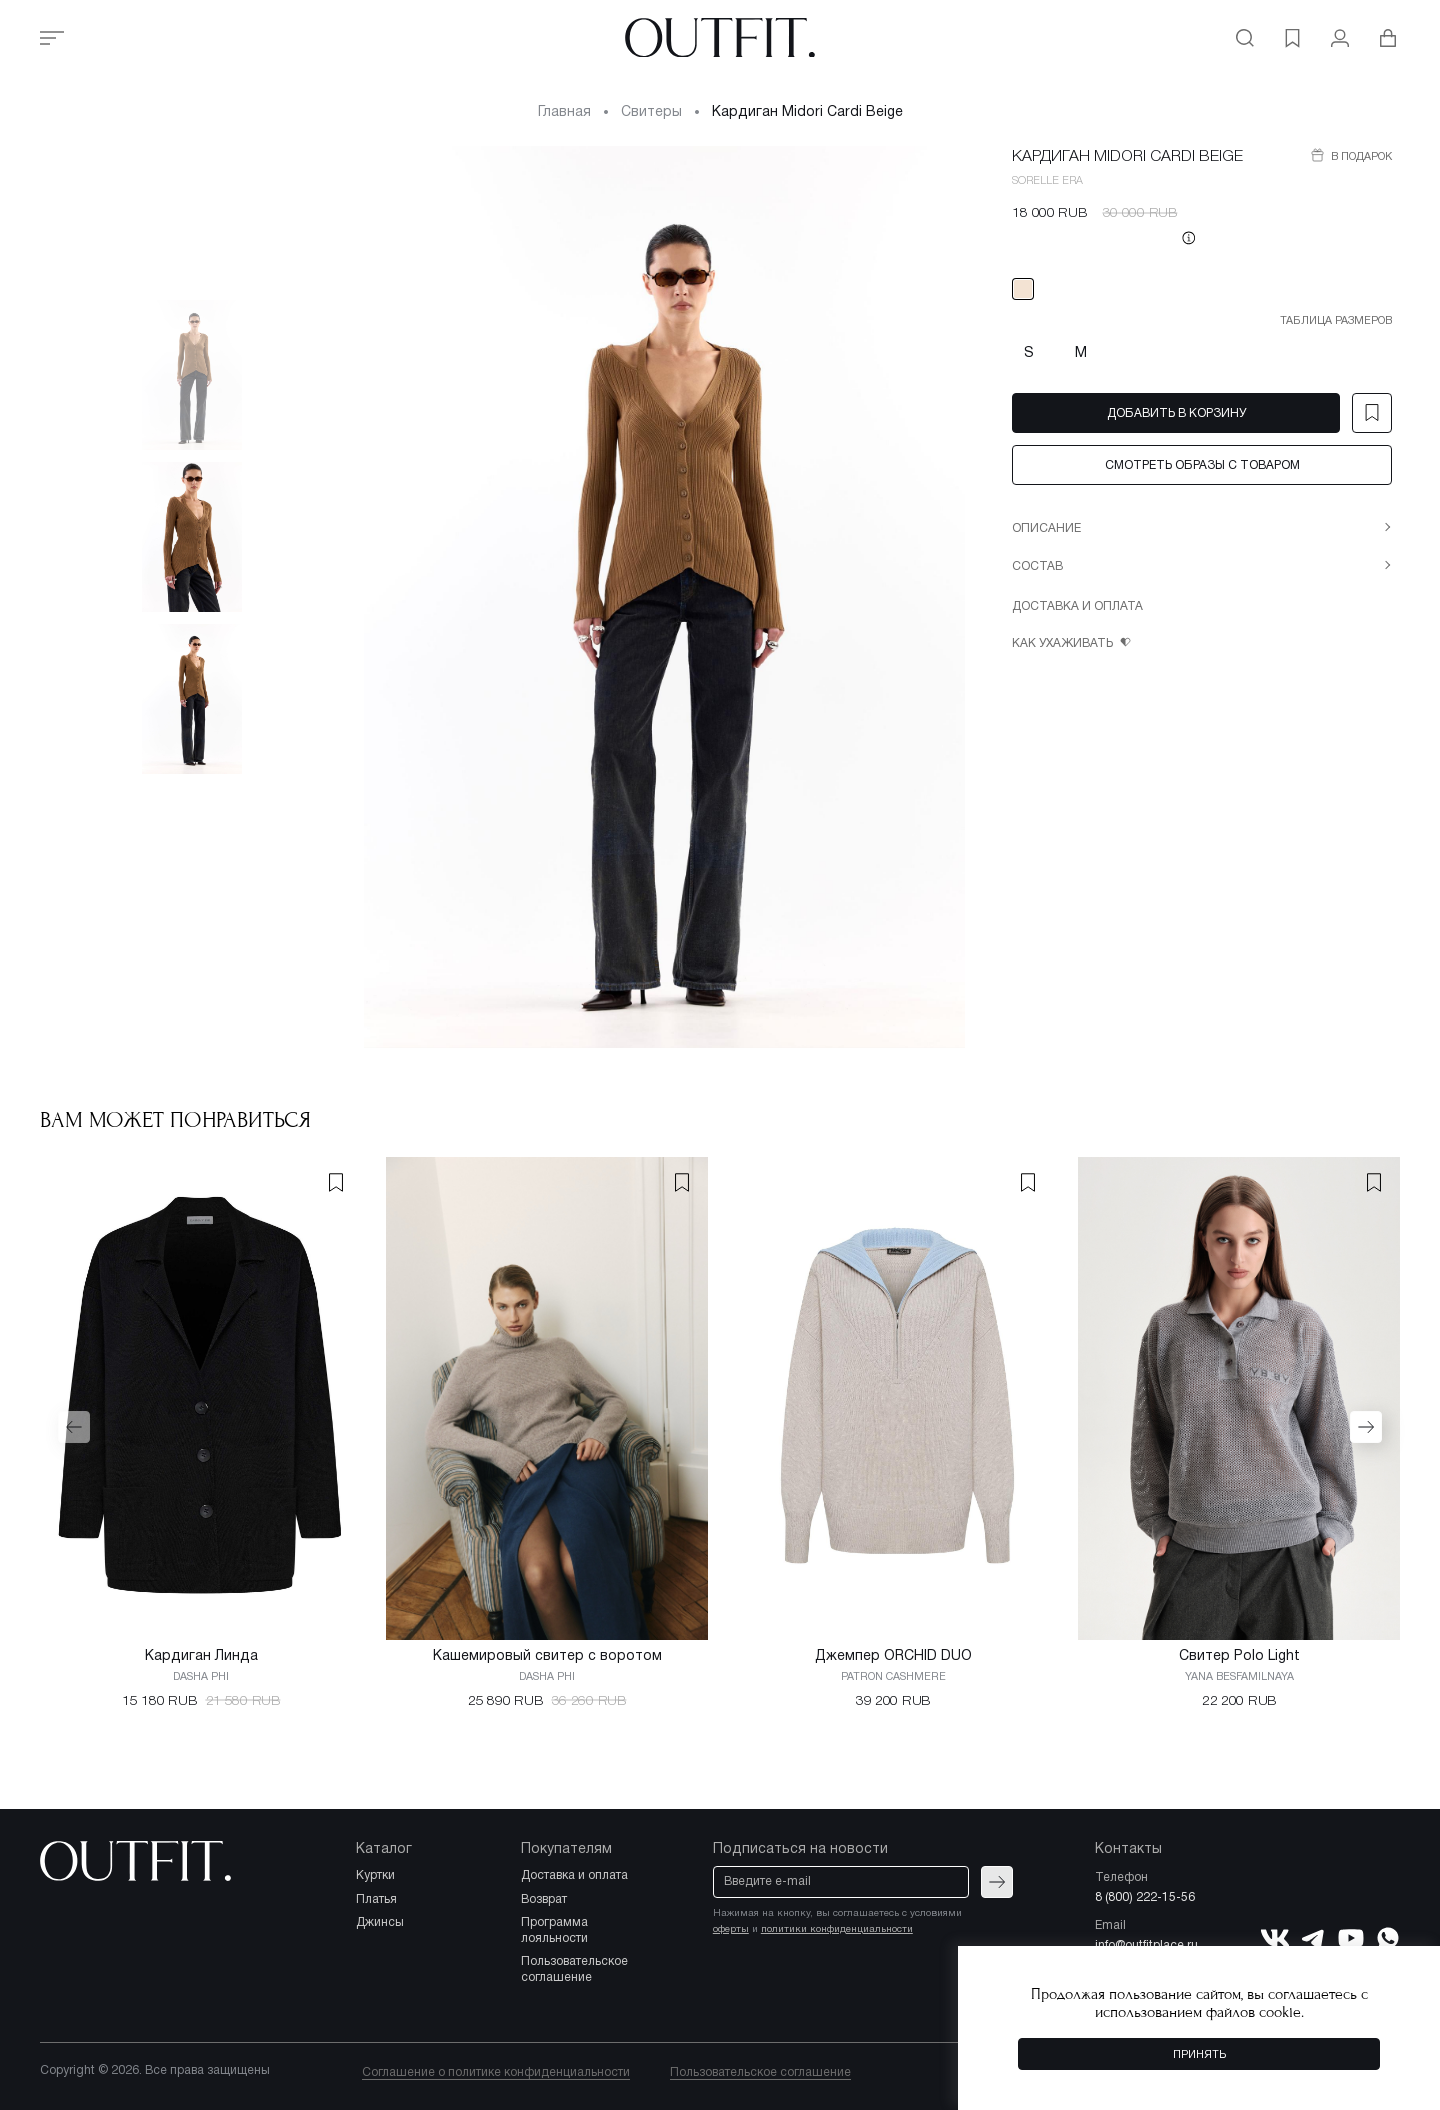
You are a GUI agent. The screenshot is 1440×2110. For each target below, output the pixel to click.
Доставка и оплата (1077, 606)
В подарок (1360, 157)
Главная (564, 112)
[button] (74, 1427)
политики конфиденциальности (837, 1929)
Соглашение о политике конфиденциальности (496, 2072)
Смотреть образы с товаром (1202, 465)
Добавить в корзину (1176, 413)
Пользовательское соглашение (760, 2072)
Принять (1199, 2055)
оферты (731, 1929)
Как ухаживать (1064, 643)
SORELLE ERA (1047, 181)
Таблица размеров (1336, 321)
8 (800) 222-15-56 (1145, 1897)
